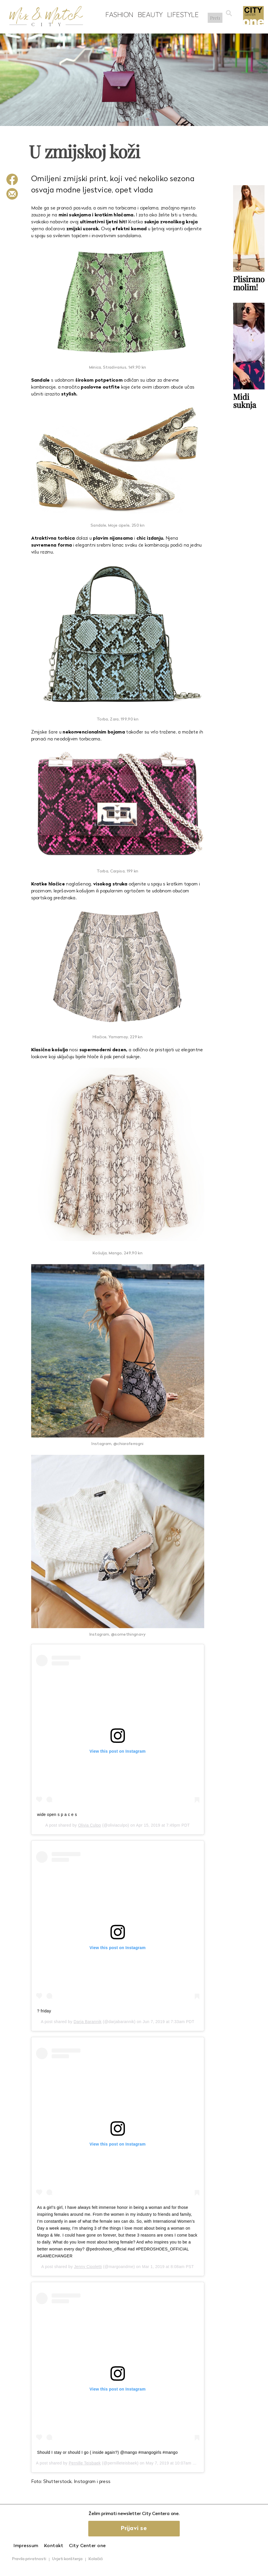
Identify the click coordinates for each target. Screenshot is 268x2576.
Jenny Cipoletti (88, 2266)
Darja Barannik (88, 2021)
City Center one (87, 2546)
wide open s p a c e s (57, 1814)
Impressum (26, 2546)
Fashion (118, 14)
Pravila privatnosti (29, 2559)
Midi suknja (245, 400)
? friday (44, 2011)
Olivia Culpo (89, 1825)
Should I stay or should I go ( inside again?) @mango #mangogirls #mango (107, 2452)
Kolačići (96, 2559)
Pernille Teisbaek (85, 2463)
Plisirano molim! (249, 282)
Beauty (148, 14)
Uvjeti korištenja (67, 2559)
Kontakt (53, 2546)
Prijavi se (134, 2529)
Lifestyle (181, 14)
